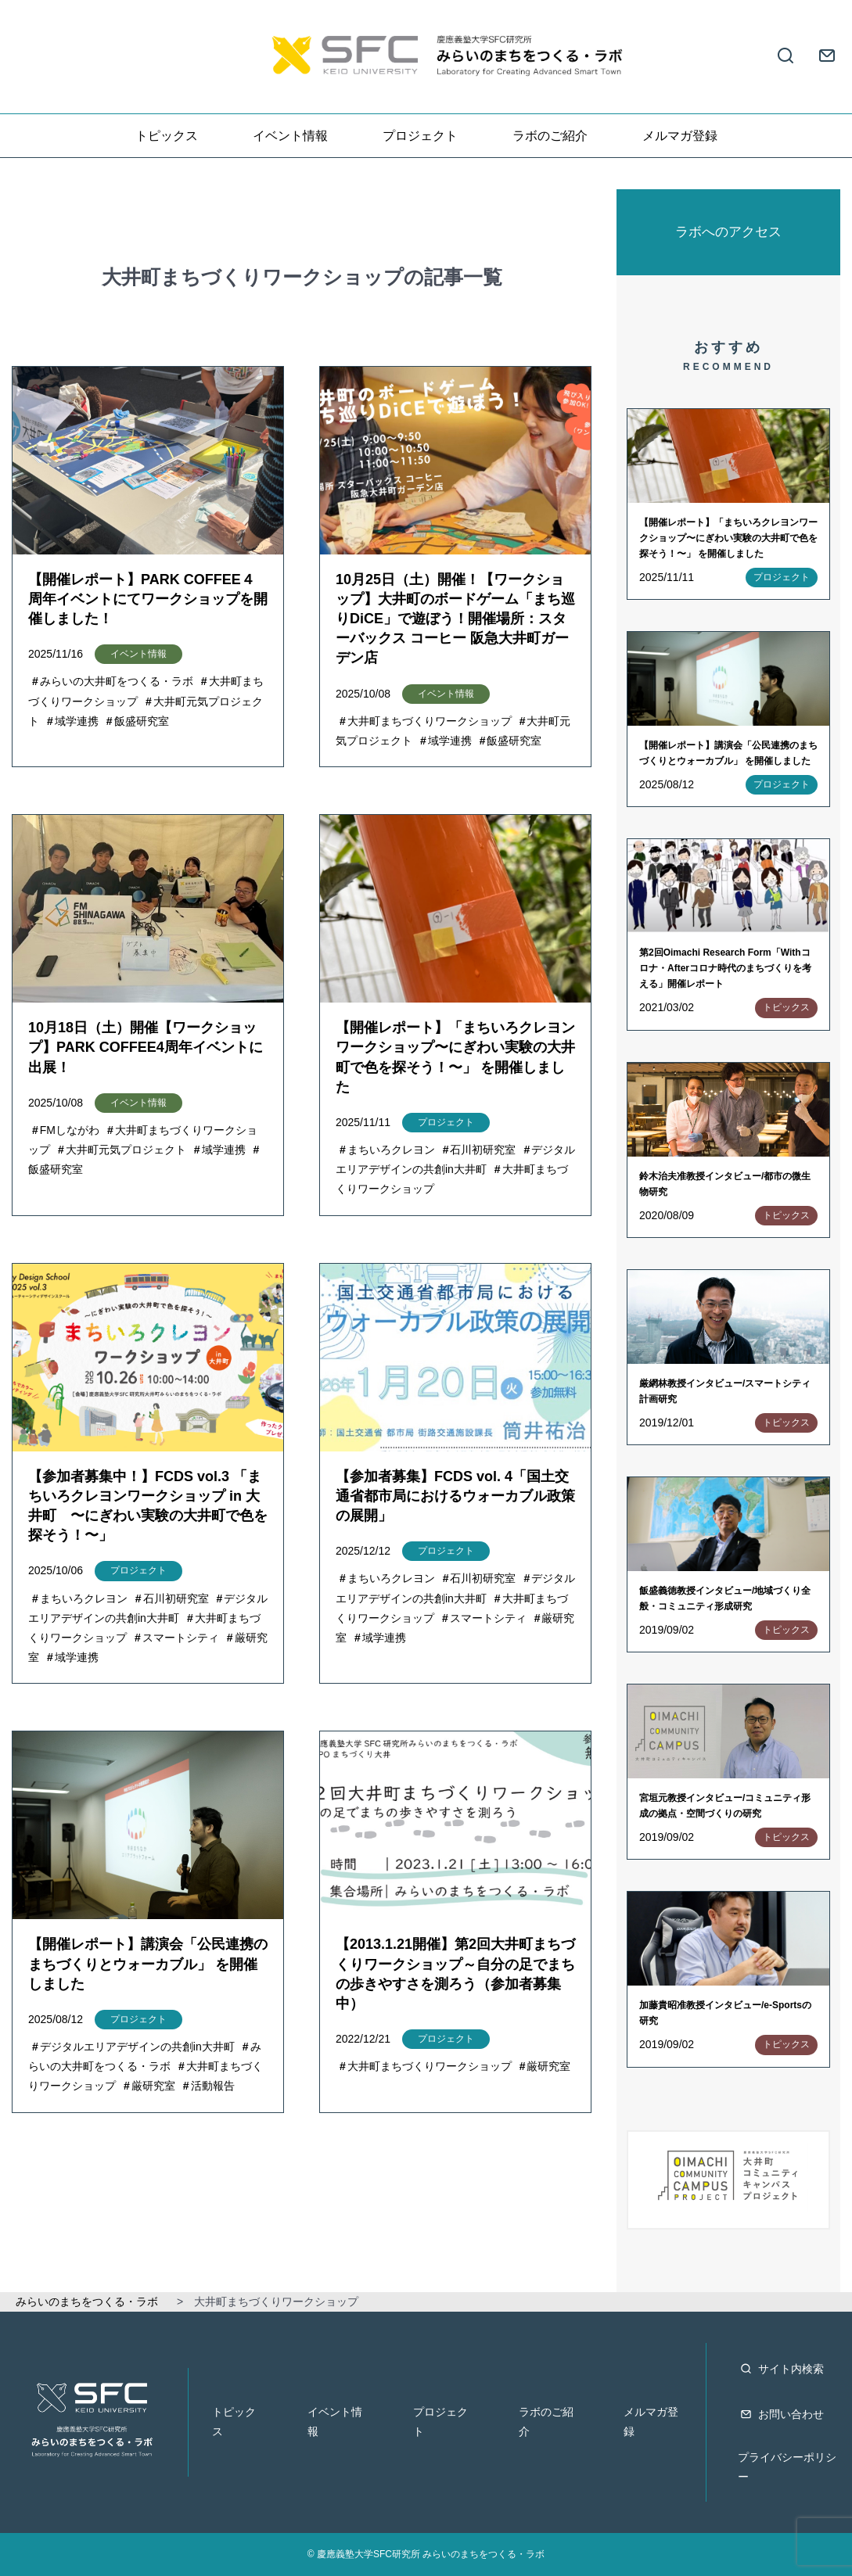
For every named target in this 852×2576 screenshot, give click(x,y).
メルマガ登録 (679, 135)
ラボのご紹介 (550, 135)
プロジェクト (420, 135)
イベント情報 (290, 135)
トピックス (166, 135)
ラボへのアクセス (728, 231)
